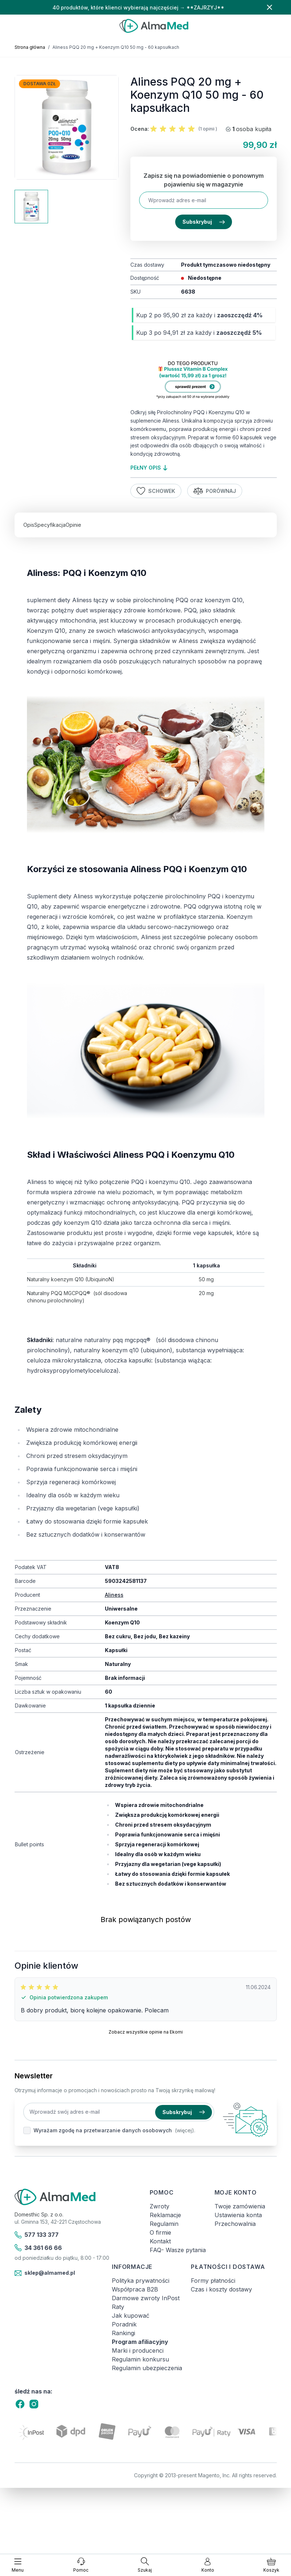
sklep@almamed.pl (45, 2273)
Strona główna (30, 47)
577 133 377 (37, 2235)
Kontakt (160, 2241)
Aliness (114, 1595)
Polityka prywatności (140, 2280)
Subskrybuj (203, 222)
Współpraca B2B (135, 2289)
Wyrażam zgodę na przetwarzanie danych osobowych (103, 2130)
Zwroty (159, 2206)
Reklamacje (165, 2215)
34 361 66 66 (38, 2247)
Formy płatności (213, 2280)
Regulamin (164, 2223)
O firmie (160, 2232)
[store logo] (154, 26)
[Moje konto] (207, 2565)
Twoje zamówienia (240, 2206)
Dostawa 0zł (39, 83)
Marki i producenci (138, 2350)
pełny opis (148, 467)
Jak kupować (130, 2315)
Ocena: (139, 129)
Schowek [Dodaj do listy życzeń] (156, 491)
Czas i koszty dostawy (221, 2289)
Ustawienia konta (238, 2215)
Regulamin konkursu (140, 2359)
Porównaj (214, 491)
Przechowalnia (235, 2223)
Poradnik (124, 2324)
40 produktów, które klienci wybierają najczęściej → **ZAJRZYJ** (138, 7)
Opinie (73, 525)
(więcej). (185, 2130)
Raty (118, 2306)
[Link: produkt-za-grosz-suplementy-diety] (203, 381)
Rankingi (123, 2333)
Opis (28, 525)
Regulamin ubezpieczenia (147, 2368)
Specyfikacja (50, 525)
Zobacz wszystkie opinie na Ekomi (146, 2032)
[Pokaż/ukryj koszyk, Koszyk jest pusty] (271, 2565)
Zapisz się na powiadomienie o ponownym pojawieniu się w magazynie (203, 180)
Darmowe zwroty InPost (146, 2298)
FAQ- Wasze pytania (178, 2250)
